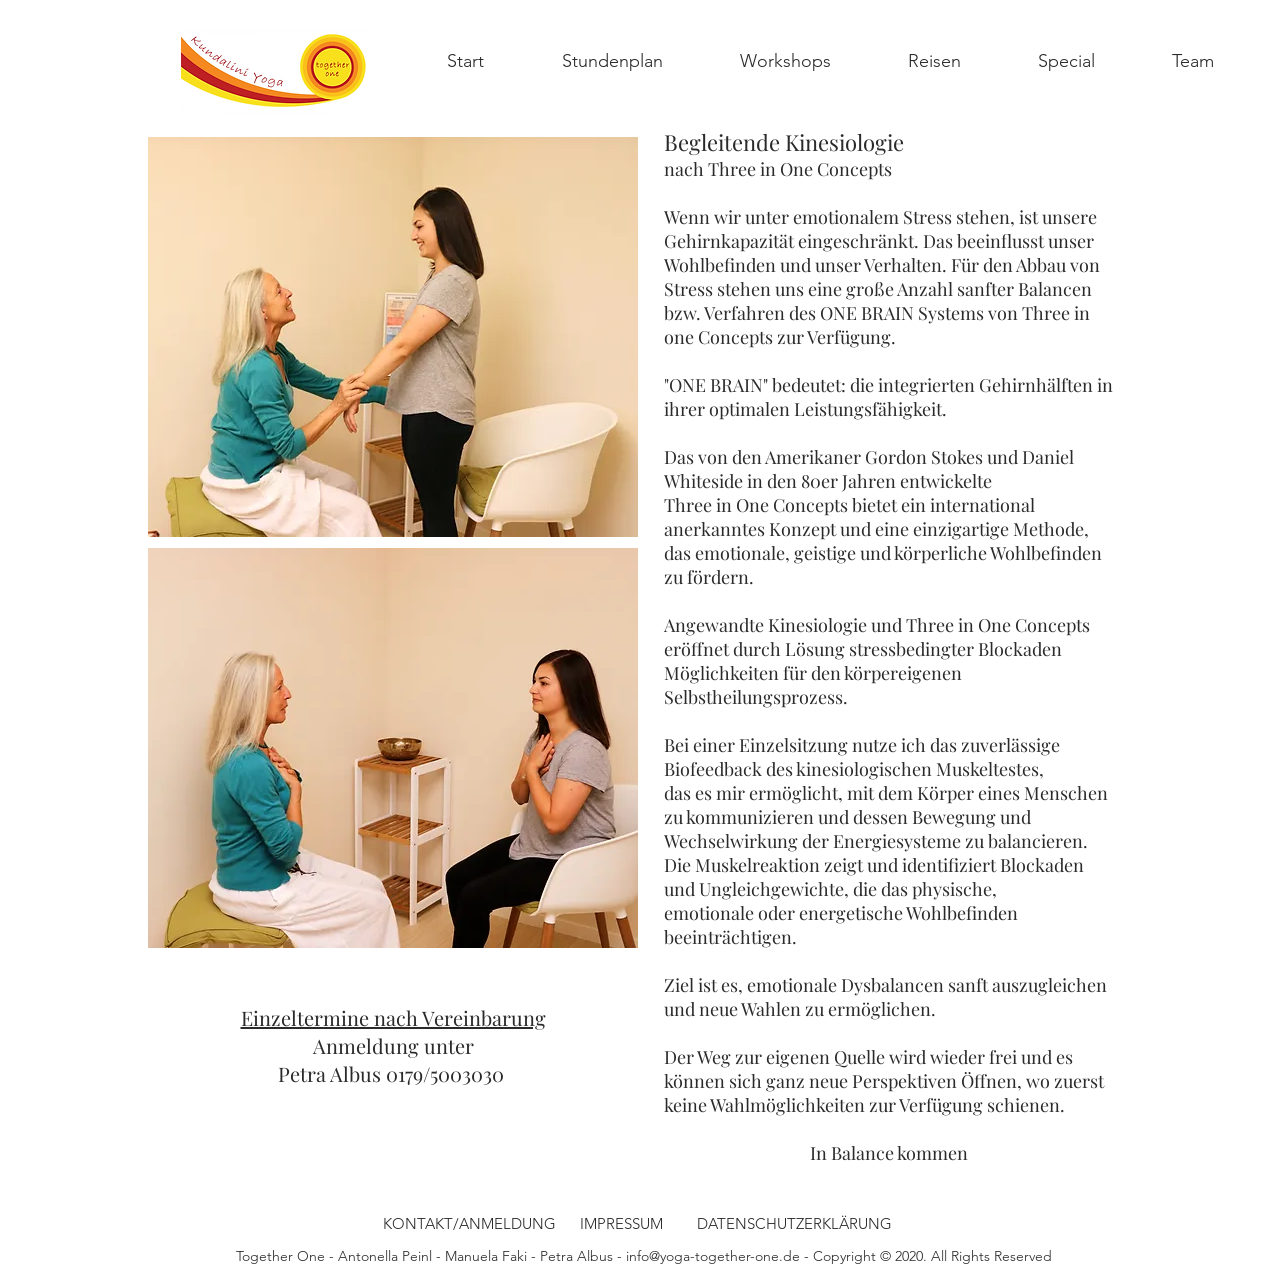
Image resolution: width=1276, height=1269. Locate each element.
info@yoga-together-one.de (713, 1256)
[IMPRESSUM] (621, 1224)
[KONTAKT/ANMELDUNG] (469, 1224)
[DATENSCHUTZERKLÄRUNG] (794, 1224)
